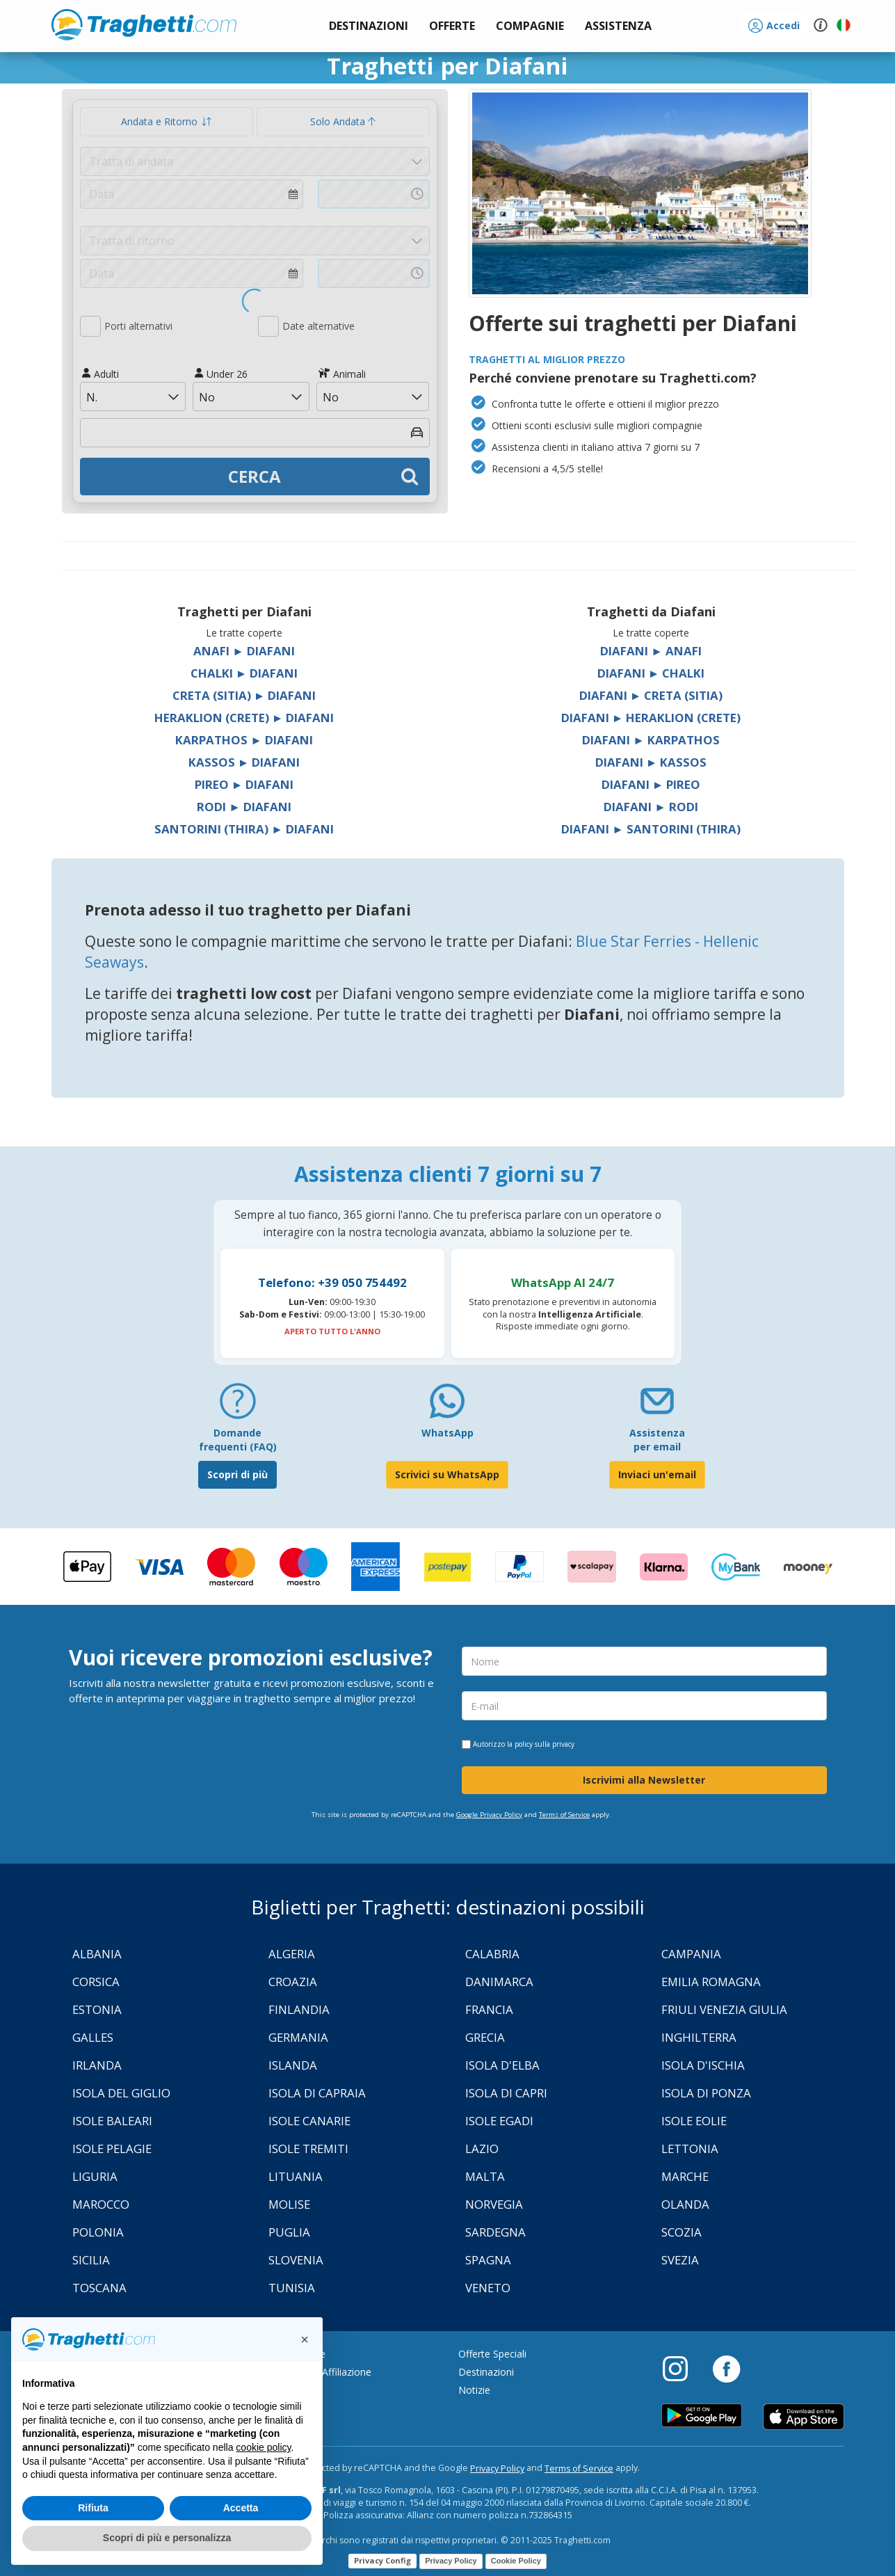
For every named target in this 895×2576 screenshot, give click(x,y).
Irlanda (97, 2065)
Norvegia (494, 2204)
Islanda (292, 2065)
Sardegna (495, 2232)
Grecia (485, 2037)
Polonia (98, 2232)
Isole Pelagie (112, 2149)
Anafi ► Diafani (244, 651)
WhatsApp (447, 1432)
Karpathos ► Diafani (244, 740)
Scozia (681, 2232)
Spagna (488, 2260)
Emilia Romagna (711, 1982)
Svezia (680, 2260)
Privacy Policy (497, 2468)
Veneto (487, 2288)
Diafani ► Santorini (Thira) (651, 829)
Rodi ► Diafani (244, 807)
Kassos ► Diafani (244, 762)
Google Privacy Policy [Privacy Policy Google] (489, 1814)
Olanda (685, 2204)
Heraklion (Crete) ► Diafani (244, 718)
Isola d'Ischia (703, 2065)
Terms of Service (564, 1814)
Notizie (474, 2390)
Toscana (99, 2288)
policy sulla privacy (544, 1744)
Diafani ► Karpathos (651, 740)
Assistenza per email (657, 1439)
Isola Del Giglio (121, 2093)
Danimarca (499, 1982)
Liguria (95, 2176)
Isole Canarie (309, 2121)
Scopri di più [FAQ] (237, 1474)
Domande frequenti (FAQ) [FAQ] (238, 1439)
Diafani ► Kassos (651, 762)
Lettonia (689, 2149)
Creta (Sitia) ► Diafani (244, 695)
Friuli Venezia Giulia (724, 2009)
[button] (618, 26)
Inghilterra (698, 2037)
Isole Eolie (694, 2121)
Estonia (97, 2009)
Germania (298, 2037)
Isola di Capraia (317, 2093)
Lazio (482, 2149)
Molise (289, 2204)
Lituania (295, 2176)
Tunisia (291, 2288)
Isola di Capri (506, 2093)
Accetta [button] (241, 2507)
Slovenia (295, 2260)
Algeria (291, 1954)
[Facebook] (726, 2368)
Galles (92, 2037)
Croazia (292, 1982)
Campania (691, 1954)
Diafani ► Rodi (651, 807)
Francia (489, 2009)
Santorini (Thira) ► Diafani (244, 829)
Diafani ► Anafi (651, 651)
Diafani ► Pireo (651, 784)
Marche (685, 2176)
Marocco (100, 2204)
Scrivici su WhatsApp (447, 1474)
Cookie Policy (516, 2561)
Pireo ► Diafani (244, 784)
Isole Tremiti (308, 2149)
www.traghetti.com (143, 24)
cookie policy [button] (263, 2447)
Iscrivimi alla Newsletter (644, 1779)
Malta (485, 2176)
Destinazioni (486, 2371)
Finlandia (299, 2009)
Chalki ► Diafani (244, 673)
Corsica (96, 1982)
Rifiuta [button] (93, 2507)
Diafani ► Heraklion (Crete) (651, 718)
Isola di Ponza (706, 2093)
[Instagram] (682, 2368)
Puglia (289, 2232)
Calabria (492, 1954)
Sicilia (91, 2260)
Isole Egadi (499, 2121)
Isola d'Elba (502, 2065)
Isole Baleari (112, 2121)
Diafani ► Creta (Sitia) (651, 695)
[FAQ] (237, 1406)
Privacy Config (382, 2560)
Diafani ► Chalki (651, 673)
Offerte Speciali (492, 2353)
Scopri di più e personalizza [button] (167, 2537)
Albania (97, 1954)
